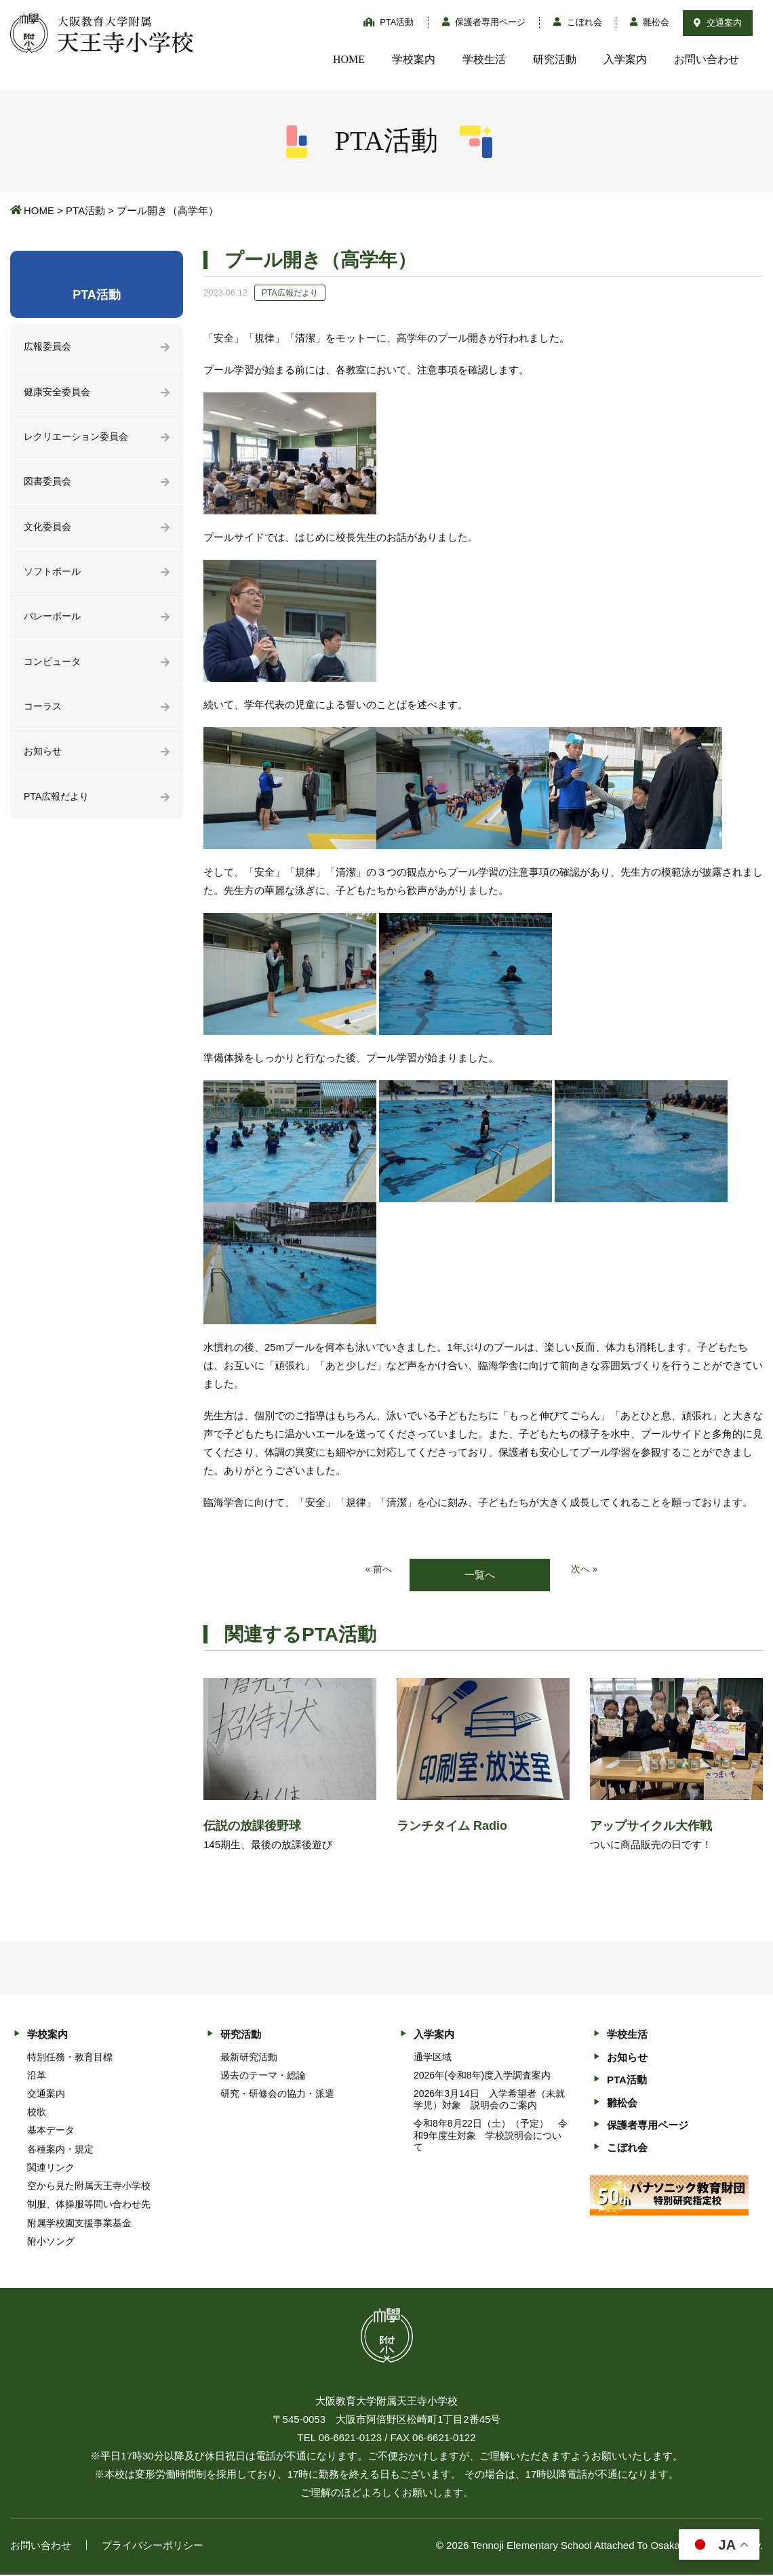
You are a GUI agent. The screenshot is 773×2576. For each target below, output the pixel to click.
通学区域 (433, 2057)
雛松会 (650, 22)
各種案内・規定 (60, 2149)
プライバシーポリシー (152, 2546)
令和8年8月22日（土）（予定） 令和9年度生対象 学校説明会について (491, 2136)
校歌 (36, 2113)
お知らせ (44, 762)
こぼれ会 (577, 22)
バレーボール (54, 624)
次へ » (585, 1570)
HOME (349, 59)
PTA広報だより (59, 808)
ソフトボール (54, 578)
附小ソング (51, 2241)
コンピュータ (54, 670)
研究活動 (554, 59)
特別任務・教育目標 (70, 2057)
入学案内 (625, 59)
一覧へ (479, 1575)
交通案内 (718, 23)
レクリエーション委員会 (80, 439)
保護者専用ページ (484, 22)
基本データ (51, 2131)
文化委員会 (49, 531)
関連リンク (51, 2168)
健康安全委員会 (59, 393)
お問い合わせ (706, 59)
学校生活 (484, 59)
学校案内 (413, 59)
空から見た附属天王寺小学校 (89, 2187)
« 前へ (378, 1570)
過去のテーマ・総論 (263, 2075)
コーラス (44, 716)
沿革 (36, 2075)
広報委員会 (49, 347)
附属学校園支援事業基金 (79, 2223)
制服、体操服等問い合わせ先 (89, 2205)
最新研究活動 (248, 2057)
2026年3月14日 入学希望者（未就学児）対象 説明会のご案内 (489, 2100)
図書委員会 (49, 485)
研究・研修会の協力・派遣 (277, 2094)
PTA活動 (388, 22)
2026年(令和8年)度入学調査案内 (482, 2075)
